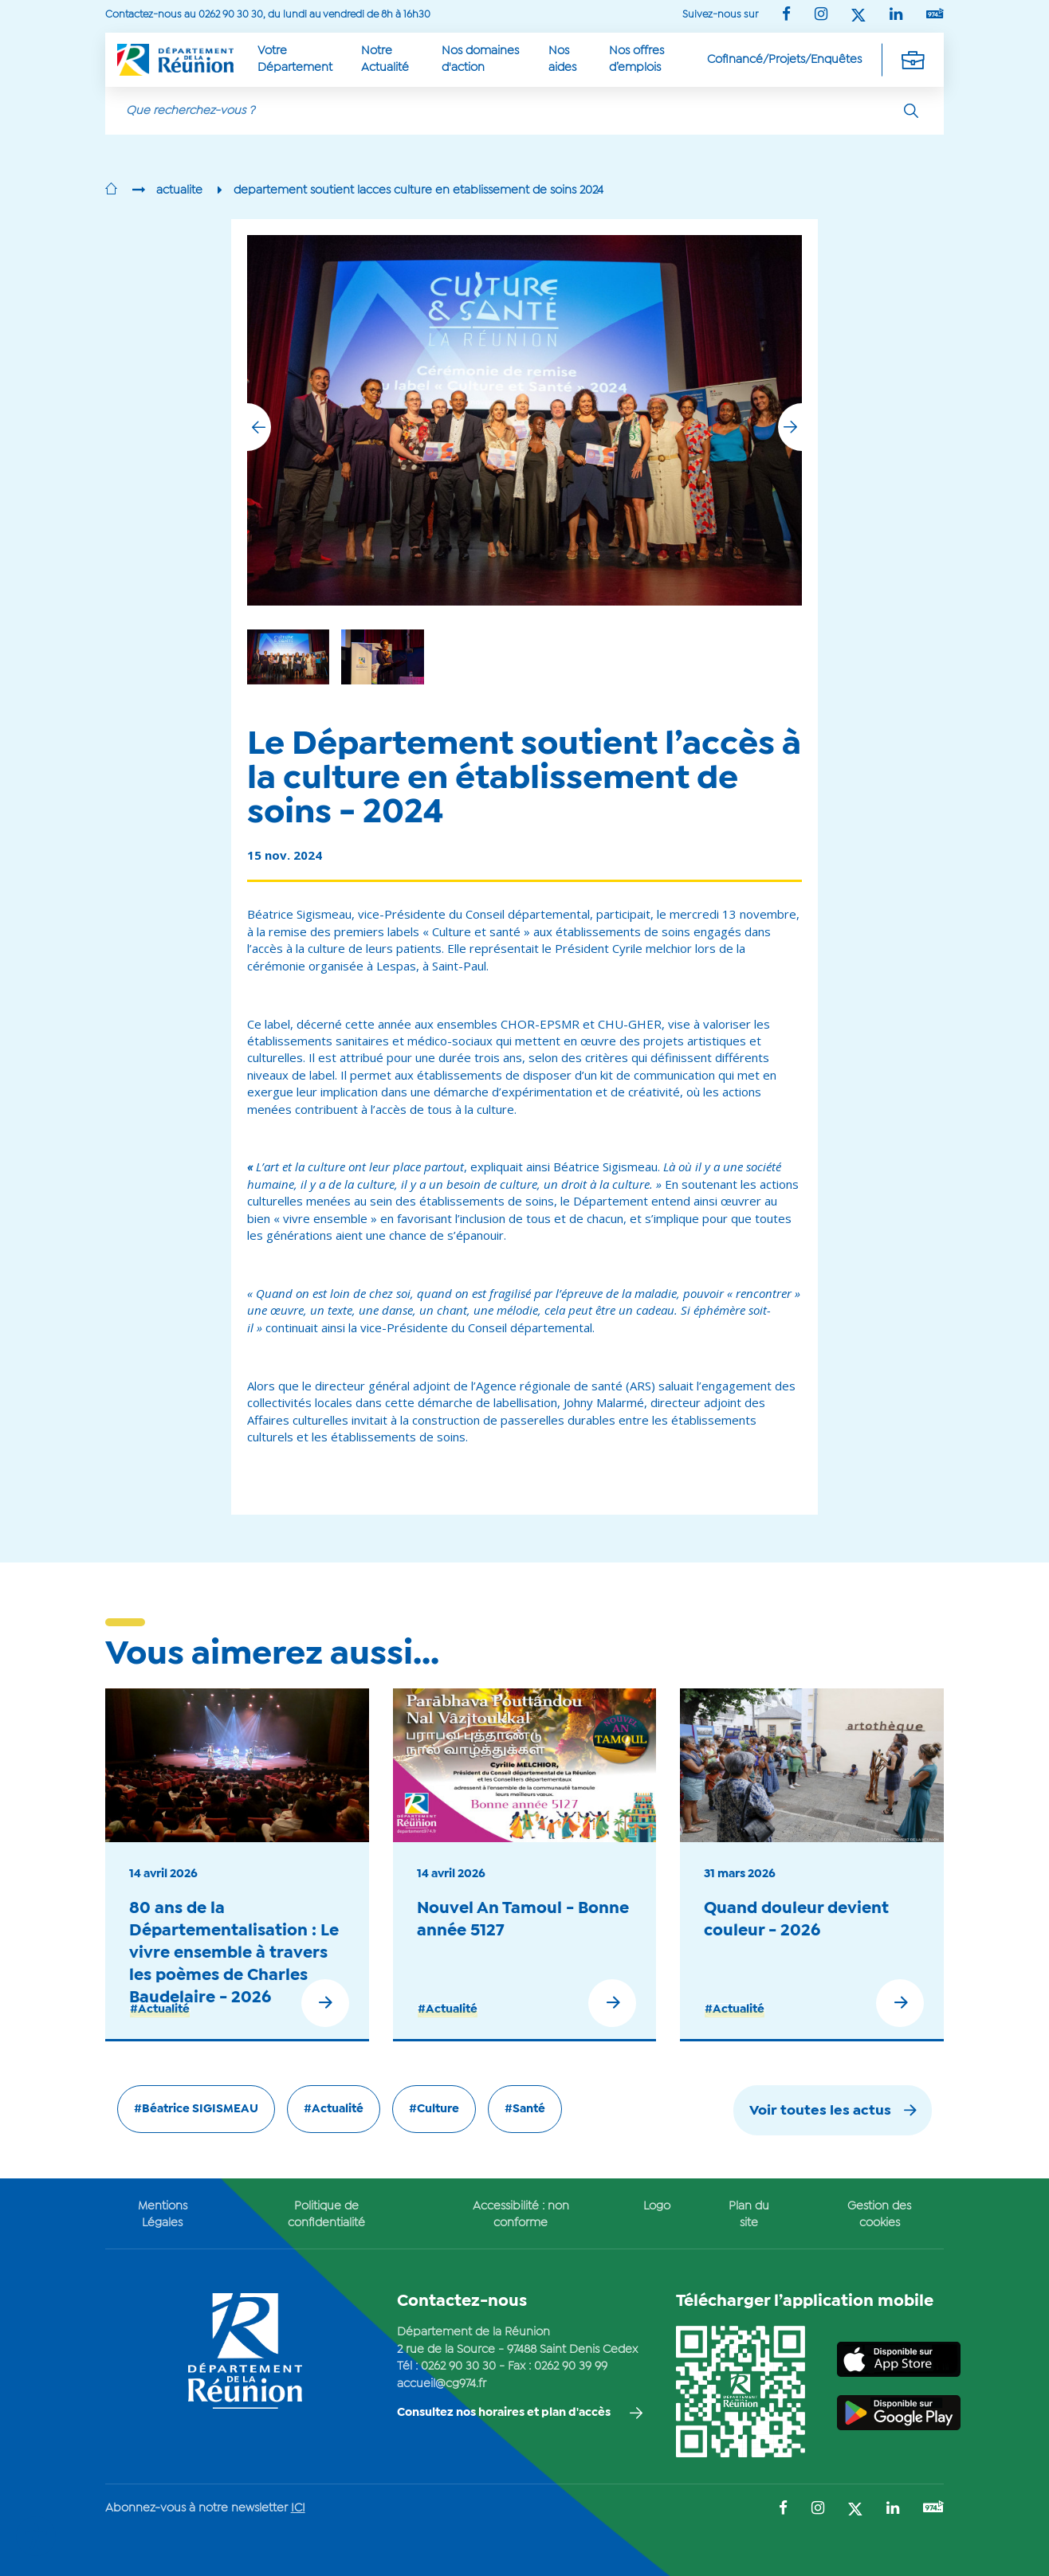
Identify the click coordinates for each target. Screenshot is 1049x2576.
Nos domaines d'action (480, 59)
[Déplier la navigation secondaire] (913, 60)
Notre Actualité (385, 59)
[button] (790, 427)
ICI (298, 2508)
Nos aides (562, 59)
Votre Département (294, 59)
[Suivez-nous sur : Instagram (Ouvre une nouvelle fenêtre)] (821, 15)
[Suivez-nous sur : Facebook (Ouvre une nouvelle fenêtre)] (786, 15)
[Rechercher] (911, 111)
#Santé (525, 2109)
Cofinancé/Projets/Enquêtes (784, 60)
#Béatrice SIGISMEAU (196, 2109)
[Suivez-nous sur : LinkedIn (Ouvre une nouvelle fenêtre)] (896, 15)
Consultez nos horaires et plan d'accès (504, 2412)
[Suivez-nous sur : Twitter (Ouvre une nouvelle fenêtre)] (858, 16)
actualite (179, 190)
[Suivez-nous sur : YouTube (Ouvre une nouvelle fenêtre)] (935, 14)
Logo (656, 2206)
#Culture (434, 2109)
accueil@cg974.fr (441, 2384)
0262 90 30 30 (458, 2366)
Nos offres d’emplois (636, 59)
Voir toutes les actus (820, 2111)
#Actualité (160, 2009)
